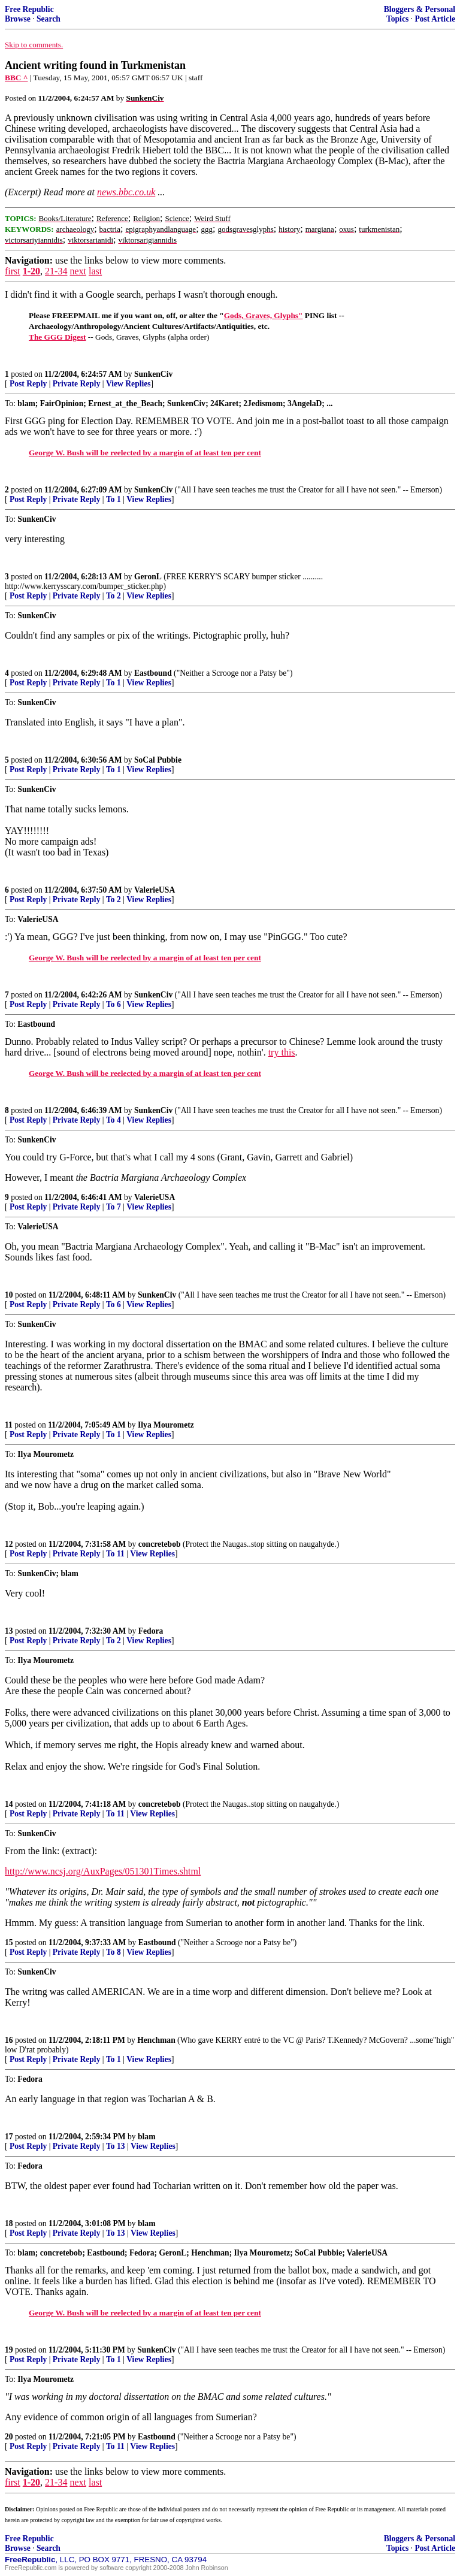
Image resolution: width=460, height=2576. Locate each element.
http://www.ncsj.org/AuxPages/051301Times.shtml (103, 1871)
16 (9, 2040)
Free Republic (29, 9)
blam (146, 2136)
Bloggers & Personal (419, 9)
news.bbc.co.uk (126, 192)
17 (9, 2136)
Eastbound (153, 673)
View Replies (128, 383)
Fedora (151, 1630)
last (95, 271)
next (77, 271)
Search (48, 18)
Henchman (156, 2040)
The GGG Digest (57, 336)
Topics (397, 18)
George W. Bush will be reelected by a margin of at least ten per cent (145, 452)
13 (9, 1630)
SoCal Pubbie (157, 759)
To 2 (113, 595)
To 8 (113, 1952)
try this (281, 1052)
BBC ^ (16, 77)
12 (9, 1544)
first (12, 271)
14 (9, 1804)
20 (9, 2436)
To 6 (113, 1004)
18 (9, 2223)
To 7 (113, 1206)
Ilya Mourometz (166, 1424)
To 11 (115, 1553)
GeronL (148, 576)
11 (9, 1424)
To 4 (113, 1119)
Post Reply (28, 383)
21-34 (56, 271)
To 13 (115, 2146)
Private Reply (77, 383)
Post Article (434, 18)
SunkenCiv (153, 374)
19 (9, 2349)
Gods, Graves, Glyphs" (263, 315)
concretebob (159, 1544)
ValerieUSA (154, 889)
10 (9, 1294)
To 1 (113, 499)
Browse (18, 18)
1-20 (31, 271)
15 (9, 1942)
